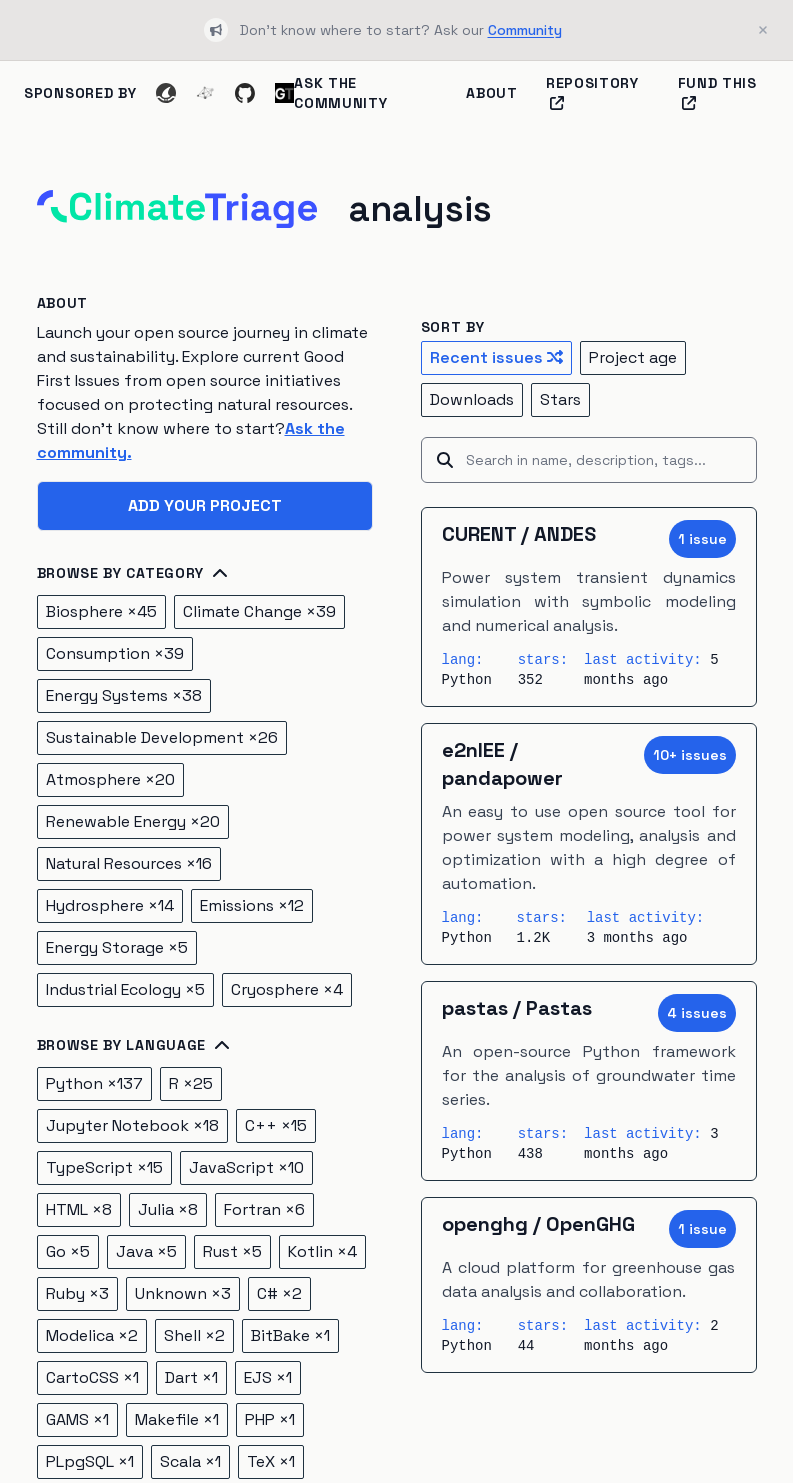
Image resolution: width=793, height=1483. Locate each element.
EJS (268, 1377)
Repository (592, 92)
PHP (270, 1419)
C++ (276, 1125)
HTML (79, 1209)
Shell (194, 1335)
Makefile (177, 1419)
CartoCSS (92, 1377)
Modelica (92, 1335)
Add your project (205, 505)
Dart (191, 1377)
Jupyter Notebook (132, 1125)
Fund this (717, 92)
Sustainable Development (162, 737)
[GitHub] (244, 92)
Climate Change (259, 611)
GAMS (77, 1419)
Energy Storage (117, 947)
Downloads (472, 399)
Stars (560, 399)
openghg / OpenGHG (538, 1224)
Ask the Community (340, 93)
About (492, 93)
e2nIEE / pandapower (502, 764)
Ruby (77, 1293)
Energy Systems (124, 695)
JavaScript (246, 1167)
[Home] (177, 209)
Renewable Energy (133, 821)
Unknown (183, 1293)
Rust (232, 1251)
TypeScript (104, 1167)
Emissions (252, 905)
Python (94, 1083)
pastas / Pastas (517, 1008)
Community (525, 30)
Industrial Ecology (125, 989)
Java (146, 1251)
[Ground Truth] (284, 92)
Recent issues (496, 357)
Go (68, 1251)
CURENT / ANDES (519, 534)
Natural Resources (129, 863)
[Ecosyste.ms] (205, 92)
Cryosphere (287, 989)
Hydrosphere (110, 905)
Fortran (264, 1209)
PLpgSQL (90, 1461)
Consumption (115, 653)
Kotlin (322, 1251)
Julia (168, 1209)
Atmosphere (110, 779)
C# (279, 1293)
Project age (633, 357)
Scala (190, 1461)
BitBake (290, 1335)
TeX (271, 1461)
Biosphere (101, 611)
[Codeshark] (165, 92)
